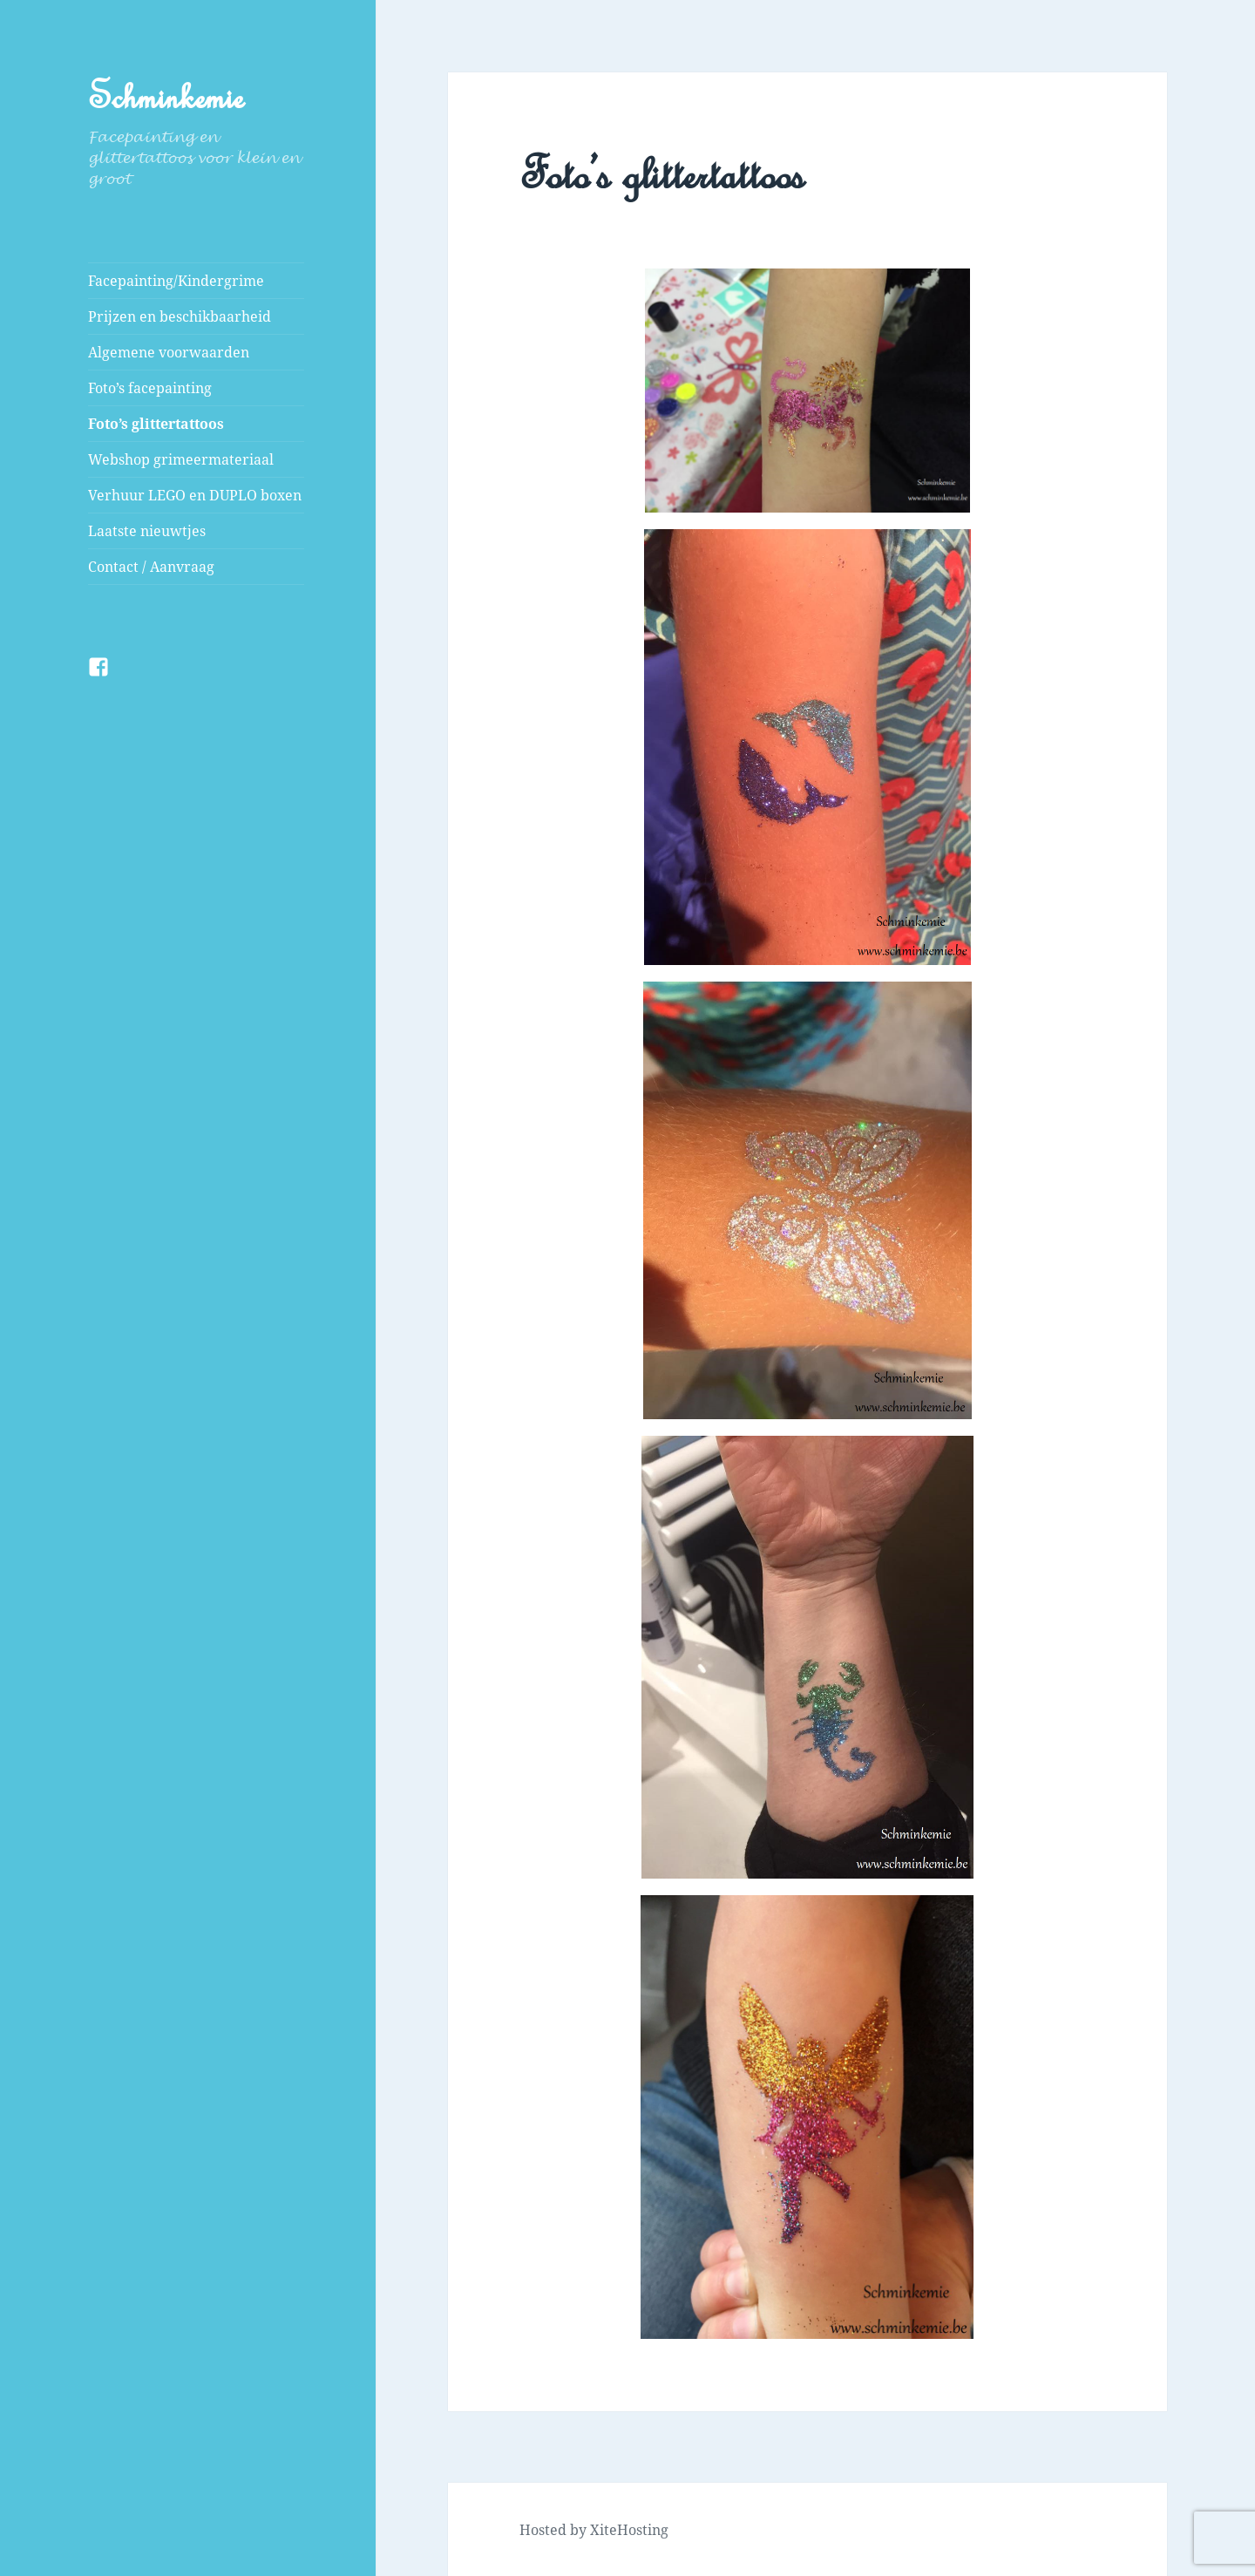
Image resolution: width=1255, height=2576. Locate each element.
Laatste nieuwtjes (147, 530)
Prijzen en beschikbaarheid (179, 316)
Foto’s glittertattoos (156, 423)
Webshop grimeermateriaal (181, 459)
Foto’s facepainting (150, 388)
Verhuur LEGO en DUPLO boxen (195, 495)
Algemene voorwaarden (168, 352)
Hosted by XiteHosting (593, 2529)
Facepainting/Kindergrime (176, 280)
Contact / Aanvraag (151, 566)
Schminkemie (165, 96)
